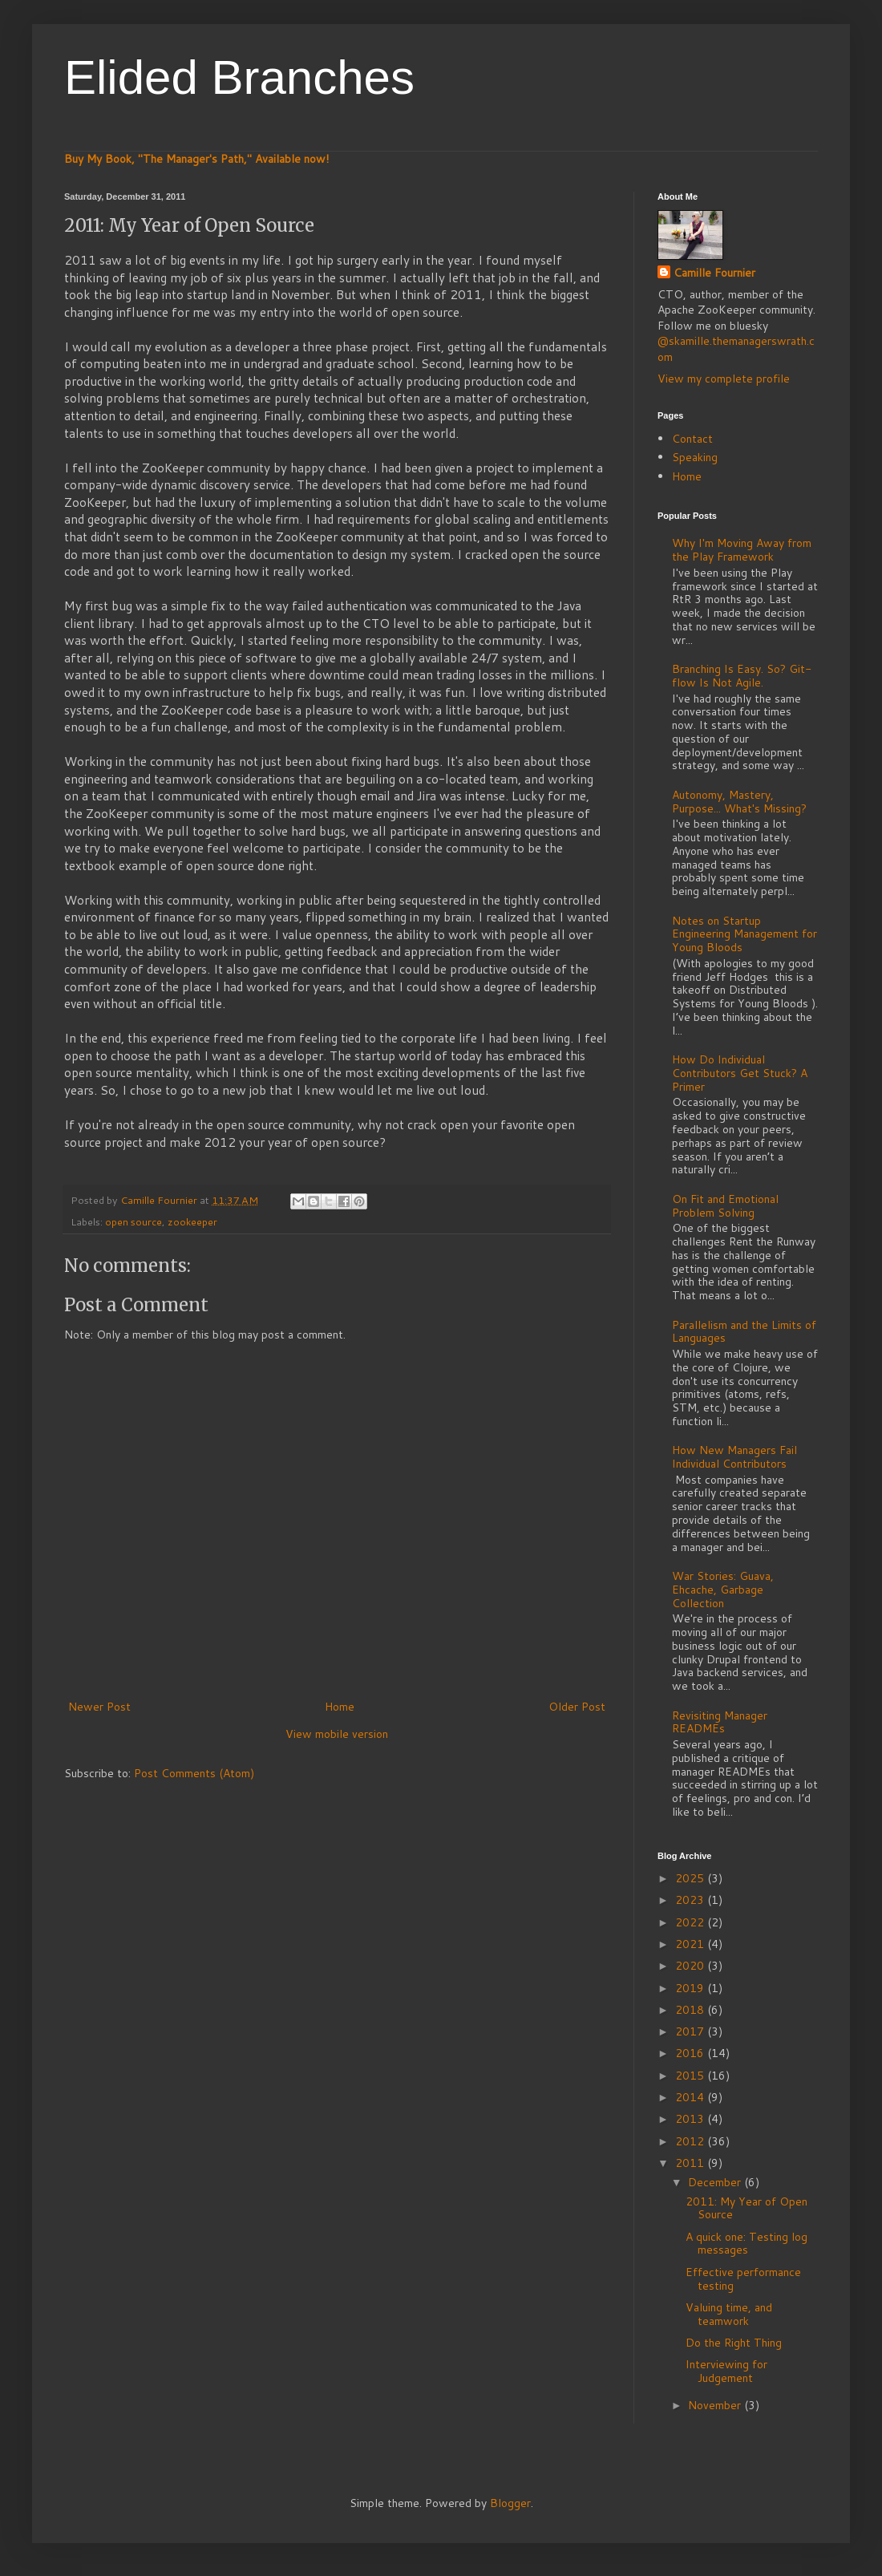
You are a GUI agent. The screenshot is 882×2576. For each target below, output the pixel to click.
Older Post (576, 1707)
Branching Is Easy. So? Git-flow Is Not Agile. (741, 676)
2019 (691, 1988)
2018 (691, 2010)
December (716, 2182)
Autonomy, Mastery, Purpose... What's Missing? (739, 801)
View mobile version (336, 1734)
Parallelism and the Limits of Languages (744, 1332)
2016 (691, 2053)
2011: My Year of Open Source (746, 2208)
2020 (691, 1966)
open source (133, 1221)
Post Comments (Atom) (194, 1773)
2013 (691, 2119)
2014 (691, 2097)
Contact (692, 439)
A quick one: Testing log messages (746, 2243)
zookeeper (192, 1221)
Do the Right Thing (734, 2343)
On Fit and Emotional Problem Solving (725, 1206)
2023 (691, 1900)
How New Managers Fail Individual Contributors (734, 1457)
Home (339, 1707)
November (716, 2405)
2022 (691, 1922)
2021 (691, 1944)
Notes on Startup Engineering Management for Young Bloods (744, 934)
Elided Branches (239, 77)
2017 (691, 2031)
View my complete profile (723, 379)
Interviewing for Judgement (726, 2371)
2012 (691, 2141)
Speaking (695, 457)
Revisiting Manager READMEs (719, 1722)
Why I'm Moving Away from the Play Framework (741, 550)
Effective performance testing (743, 2279)
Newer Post (99, 1707)
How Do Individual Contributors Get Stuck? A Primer (739, 1073)
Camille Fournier (714, 273)
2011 (691, 2163)
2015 (691, 2076)
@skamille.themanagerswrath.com (736, 349)
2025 (691, 1878)
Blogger (510, 2503)
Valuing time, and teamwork (729, 2314)
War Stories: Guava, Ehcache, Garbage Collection (723, 1589)
